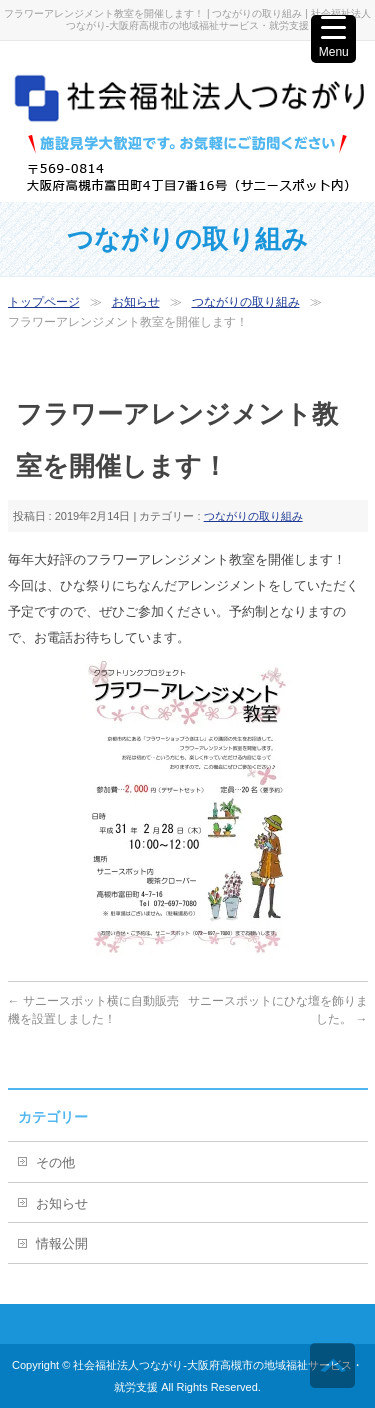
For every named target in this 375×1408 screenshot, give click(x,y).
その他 (55, 1162)
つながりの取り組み (246, 302)
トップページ (44, 302)
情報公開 (62, 1243)
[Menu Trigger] (333, 39)
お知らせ (136, 302)
